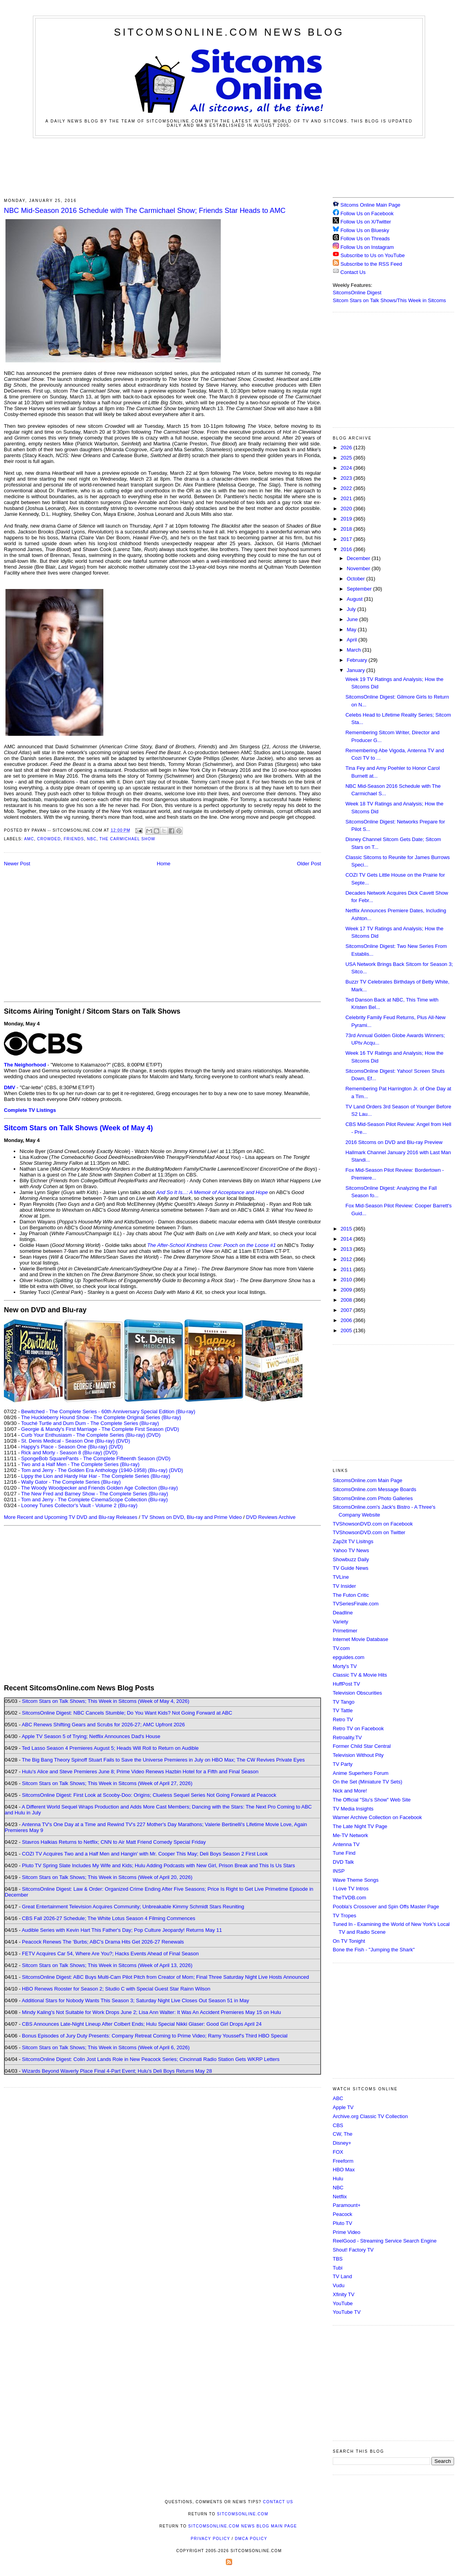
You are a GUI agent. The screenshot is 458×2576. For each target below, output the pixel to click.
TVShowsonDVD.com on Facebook (373, 1524)
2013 (347, 1249)
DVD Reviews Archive (271, 1517)
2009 (347, 1290)
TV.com (341, 1648)
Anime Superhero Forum (360, 1773)
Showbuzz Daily (351, 1559)
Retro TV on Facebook (358, 1728)
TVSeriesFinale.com (356, 1604)
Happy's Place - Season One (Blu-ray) (64, 1447)
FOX (338, 2152)
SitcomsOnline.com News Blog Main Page (242, 2526)
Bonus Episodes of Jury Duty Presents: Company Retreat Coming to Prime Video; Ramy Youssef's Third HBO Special (154, 2036)
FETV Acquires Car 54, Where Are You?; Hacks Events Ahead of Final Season (110, 1953)
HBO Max (344, 2169)
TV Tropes (344, 1915)
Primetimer (345, 1631)
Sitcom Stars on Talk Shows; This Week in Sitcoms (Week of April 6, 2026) (105, 2047)
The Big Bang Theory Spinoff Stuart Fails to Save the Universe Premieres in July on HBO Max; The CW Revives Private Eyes (163, 1760)
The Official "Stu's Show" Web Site (372, 1800)
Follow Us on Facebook (367, 213)
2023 (347, 478)
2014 (347, 1239)
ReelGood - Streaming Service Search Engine (384, 2241)
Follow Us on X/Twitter (366, 222)
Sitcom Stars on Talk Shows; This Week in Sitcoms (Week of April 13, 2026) (107, 1965)
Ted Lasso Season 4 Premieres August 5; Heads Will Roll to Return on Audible (110, 1748)
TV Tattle (343, 1710)
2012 (347, 1259)
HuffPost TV (346, 1684)
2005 (347, 1330)
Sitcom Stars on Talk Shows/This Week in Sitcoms (389, 300)
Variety (340, 1622)
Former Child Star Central (362, 1746)
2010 (347, 1280)
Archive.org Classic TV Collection (370, 2116)
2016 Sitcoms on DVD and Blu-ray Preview (393, 1142)
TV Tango (343, 1702)
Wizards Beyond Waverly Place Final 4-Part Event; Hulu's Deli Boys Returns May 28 (117, 2071)
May (352, 629)
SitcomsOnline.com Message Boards (374, 1489)
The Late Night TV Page (360, 1826)
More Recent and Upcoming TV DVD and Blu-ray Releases (70, 1517)
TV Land (342, 2276)
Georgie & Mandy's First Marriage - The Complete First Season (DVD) (100, 1429)
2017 (347, 539)
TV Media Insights (353, 1809)
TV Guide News (350, 1568)
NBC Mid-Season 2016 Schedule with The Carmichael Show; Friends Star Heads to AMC (144, 210)
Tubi (338, 2268)
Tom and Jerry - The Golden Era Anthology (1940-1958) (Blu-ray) (94, 1470)
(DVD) (153, 1435)
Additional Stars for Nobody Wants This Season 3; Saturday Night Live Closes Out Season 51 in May (135, 2000)
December (359, 558)
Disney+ (342, 2143)
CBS (338, 2125)
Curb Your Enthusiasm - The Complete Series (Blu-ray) (83, 1435)
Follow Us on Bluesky (365, 230)
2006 (347, 1320)
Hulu (338, 2178)
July (352, 609)
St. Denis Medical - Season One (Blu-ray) (67, 1441)
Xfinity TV (343, 2294)
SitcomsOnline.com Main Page (367, 1480)
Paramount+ (347, 2205)
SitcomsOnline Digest (357, 292)
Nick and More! (350, 1791)
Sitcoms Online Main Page (366, 205)
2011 (347, 1269)
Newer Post (17, 863)
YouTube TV (347, 2312)
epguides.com (348, 1657)
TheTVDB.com (349, 1897)
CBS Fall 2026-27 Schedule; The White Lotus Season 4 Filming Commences (108, 1918)
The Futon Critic (351, 1595)
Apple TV (343, 2107)
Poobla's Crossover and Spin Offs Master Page (386, 1906)
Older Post (309, 863)
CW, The (342, 2134)
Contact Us (349, 272)
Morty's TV (345, 1666)
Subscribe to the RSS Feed (371, 264)
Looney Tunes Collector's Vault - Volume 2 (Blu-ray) (79, 1505)
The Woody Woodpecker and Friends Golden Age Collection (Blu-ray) (99, 1488)
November (359, 568)
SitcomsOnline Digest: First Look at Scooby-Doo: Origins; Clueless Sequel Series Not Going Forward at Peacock (149, 1795)
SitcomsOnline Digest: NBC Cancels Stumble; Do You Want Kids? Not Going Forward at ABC (127, 1713)
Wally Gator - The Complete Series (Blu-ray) (71, 1482)
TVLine (341, 1577)
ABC (338, 2098)
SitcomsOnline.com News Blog (229, 32)
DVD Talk (343, 1862)
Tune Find (344, 1853)
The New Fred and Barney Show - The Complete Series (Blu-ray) (94, 1494)
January (356, 670)
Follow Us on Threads (365, 238)
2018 (347, 529)
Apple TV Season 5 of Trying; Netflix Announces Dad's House (91, 1736)
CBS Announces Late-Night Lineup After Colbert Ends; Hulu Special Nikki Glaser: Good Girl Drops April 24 (141, 2024)
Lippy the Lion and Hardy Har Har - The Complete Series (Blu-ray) (95, 1476)
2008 (347, 1300)
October (356, 579)
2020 (347, 509)
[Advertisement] (229, 166)
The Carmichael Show (127, 839)
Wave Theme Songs (356, 1880)
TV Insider (344, 1586)
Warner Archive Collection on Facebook (377, 1817)
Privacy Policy (210, 2538)
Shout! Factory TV (353, 2250)
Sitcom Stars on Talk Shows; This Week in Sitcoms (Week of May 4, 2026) (105, 1701)
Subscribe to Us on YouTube (373, 255)
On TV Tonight (349, 1941)
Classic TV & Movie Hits (360, 1675)
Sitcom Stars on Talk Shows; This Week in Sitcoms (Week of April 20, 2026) (107, 1877)
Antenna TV (346, 1844)
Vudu (338, 2285)
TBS (338, 2259)
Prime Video (347, 2232)
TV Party (343, 1764)
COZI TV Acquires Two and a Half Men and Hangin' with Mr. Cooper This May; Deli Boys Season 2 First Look (145, 1854)
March (354, 650)
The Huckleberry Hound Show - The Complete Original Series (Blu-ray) (101, 1417)
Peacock (342, 2214)
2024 (347, 468)
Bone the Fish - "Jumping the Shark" (374, 1950)
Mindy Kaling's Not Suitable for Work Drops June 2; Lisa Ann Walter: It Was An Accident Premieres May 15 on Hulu (151, 2012)
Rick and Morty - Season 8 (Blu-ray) (61, 1453)
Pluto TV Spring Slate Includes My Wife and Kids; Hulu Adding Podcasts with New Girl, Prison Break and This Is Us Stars (158, 1865)
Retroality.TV (347, 1737)
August (355, 599)
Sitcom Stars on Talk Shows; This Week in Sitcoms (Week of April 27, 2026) (107, 1783)
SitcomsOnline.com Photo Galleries (373, 1498)
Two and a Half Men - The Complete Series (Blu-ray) (80, 1464)
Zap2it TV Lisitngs (353, 1541)
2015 (347, 1229)
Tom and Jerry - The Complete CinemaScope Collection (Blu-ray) (94, 1499)
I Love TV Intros (351, 1888)
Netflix (340, 2197)
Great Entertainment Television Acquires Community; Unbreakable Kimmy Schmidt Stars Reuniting (133, 1906)
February (358, 660)
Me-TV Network (350, 1835)
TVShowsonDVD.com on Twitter (369, 1532)
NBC (91, 839)
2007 (347, 1310)
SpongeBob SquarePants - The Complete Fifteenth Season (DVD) (95, 1458)
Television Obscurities (357, 1693)
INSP (338, 1871)
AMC (29, 839)
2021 (347, 498)
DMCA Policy (251, 2538)
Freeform (343, 2161)
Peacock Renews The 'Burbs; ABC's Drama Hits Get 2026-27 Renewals (103, 1942)
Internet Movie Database (360, 1639)
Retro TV (343, 1719)
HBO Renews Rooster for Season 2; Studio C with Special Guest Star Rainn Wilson (116, 1989)
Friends (74, 839)
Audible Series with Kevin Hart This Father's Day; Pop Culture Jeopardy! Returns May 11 (122, 1930)
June (353, 619)
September (360, 589)
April (353, 640)
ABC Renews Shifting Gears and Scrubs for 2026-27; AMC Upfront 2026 (103, 1725)
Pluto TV (342, 2223)
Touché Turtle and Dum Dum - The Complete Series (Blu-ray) (90, 1423)
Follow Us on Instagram (367, 247)
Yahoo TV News (351, 1550)
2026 (347, 447)
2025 (347, 458)
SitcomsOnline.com (242, 2514)
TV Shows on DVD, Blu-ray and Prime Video (191, 1517)
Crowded (49, 839)
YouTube (343, 2303)
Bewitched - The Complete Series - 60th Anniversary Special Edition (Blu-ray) (108, 1411)
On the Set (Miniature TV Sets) (367, 1782)
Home (164, 863)
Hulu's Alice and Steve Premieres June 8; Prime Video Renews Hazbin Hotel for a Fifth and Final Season (140, 1771)
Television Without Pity (358, 1755)
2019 (347, 519)
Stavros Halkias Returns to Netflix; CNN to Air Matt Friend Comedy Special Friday (114, 1842)
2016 (347, 549)
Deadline (343, 1613)
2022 (347, 488)
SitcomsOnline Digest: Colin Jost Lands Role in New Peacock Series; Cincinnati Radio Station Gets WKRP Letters (150, 2059)
